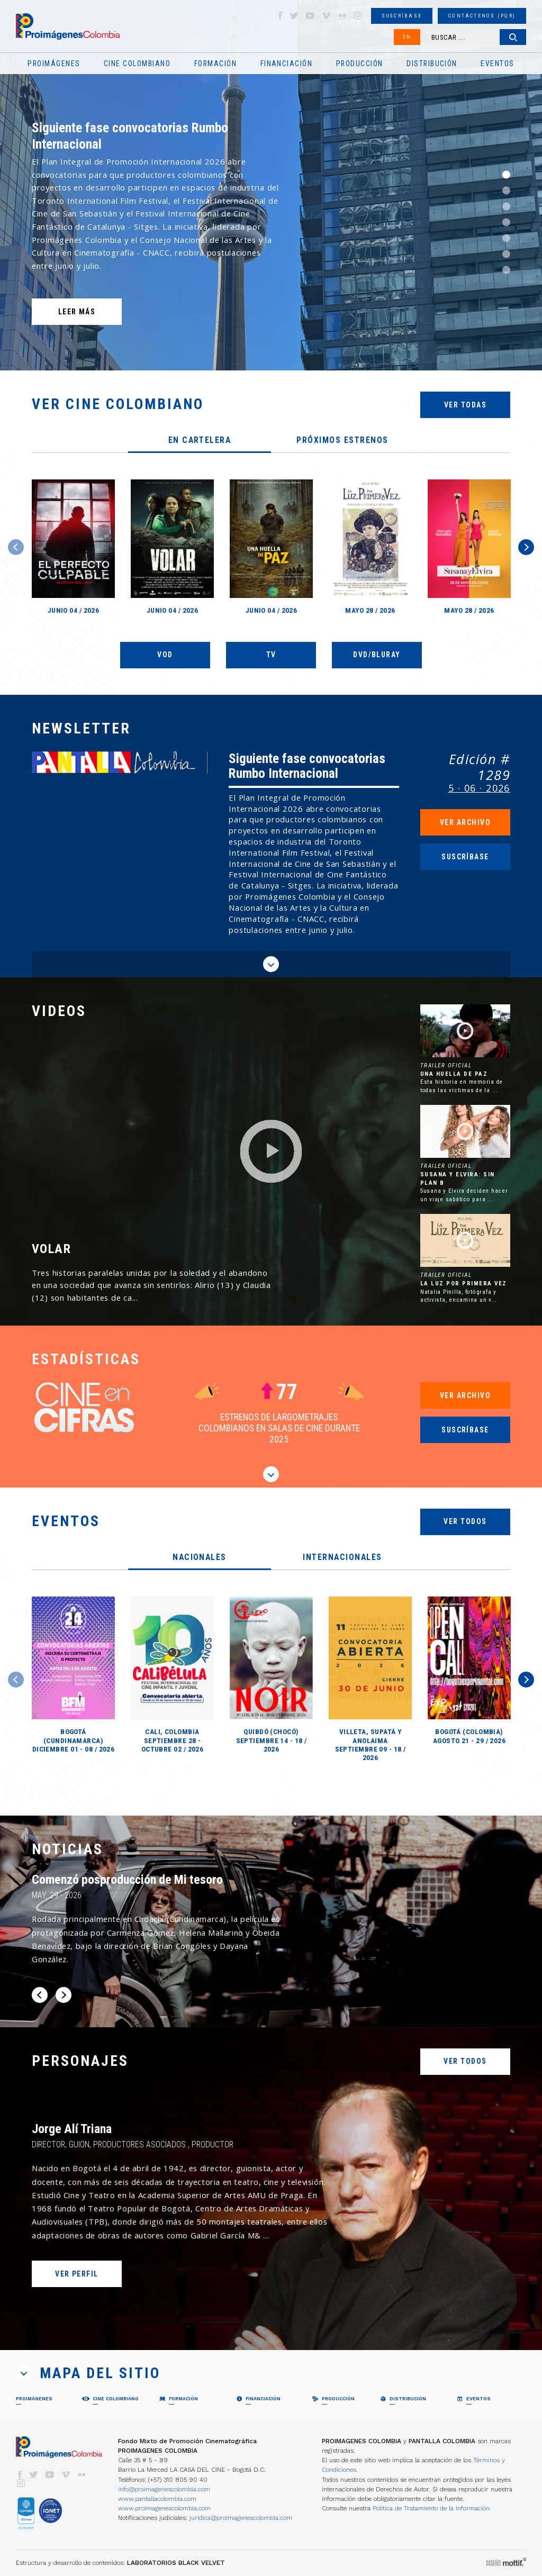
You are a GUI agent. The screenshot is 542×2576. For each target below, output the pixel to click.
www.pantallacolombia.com (157, 2498)
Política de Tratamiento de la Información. (432, 2508)
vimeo (326, 16)
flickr (342, 16)
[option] (271, 185)
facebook (280, 16)
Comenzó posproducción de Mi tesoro (127, 1879)
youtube (310, 16)
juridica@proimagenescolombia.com (240, 2517)
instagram (358, 16)
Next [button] (526, 547)
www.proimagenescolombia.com (164, 2508)
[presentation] (199, 441)
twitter (294, 16)
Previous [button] (16, 547)
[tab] (199, 441)
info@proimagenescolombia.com (164, 2489)
